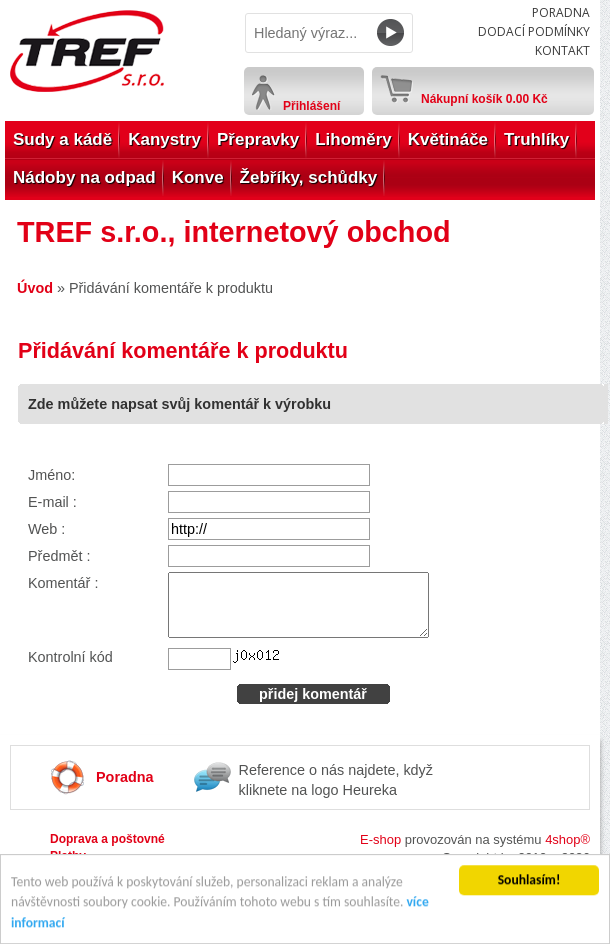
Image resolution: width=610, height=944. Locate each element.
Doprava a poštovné (107, 851)
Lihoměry (353, 139)
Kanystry (164, 139)
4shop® (567, 851)
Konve (198, 177)
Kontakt (562, 50)
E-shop (380, 851)
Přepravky (258, 139)
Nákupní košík (484, 95)
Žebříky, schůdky (309, 177)
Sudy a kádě (62, 139)
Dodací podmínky (534, 31)
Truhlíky (536, 139)
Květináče (448, 139)
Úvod (35, 288)
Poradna (561, 12)
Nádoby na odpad (84, 177)
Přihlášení (311, 106)
